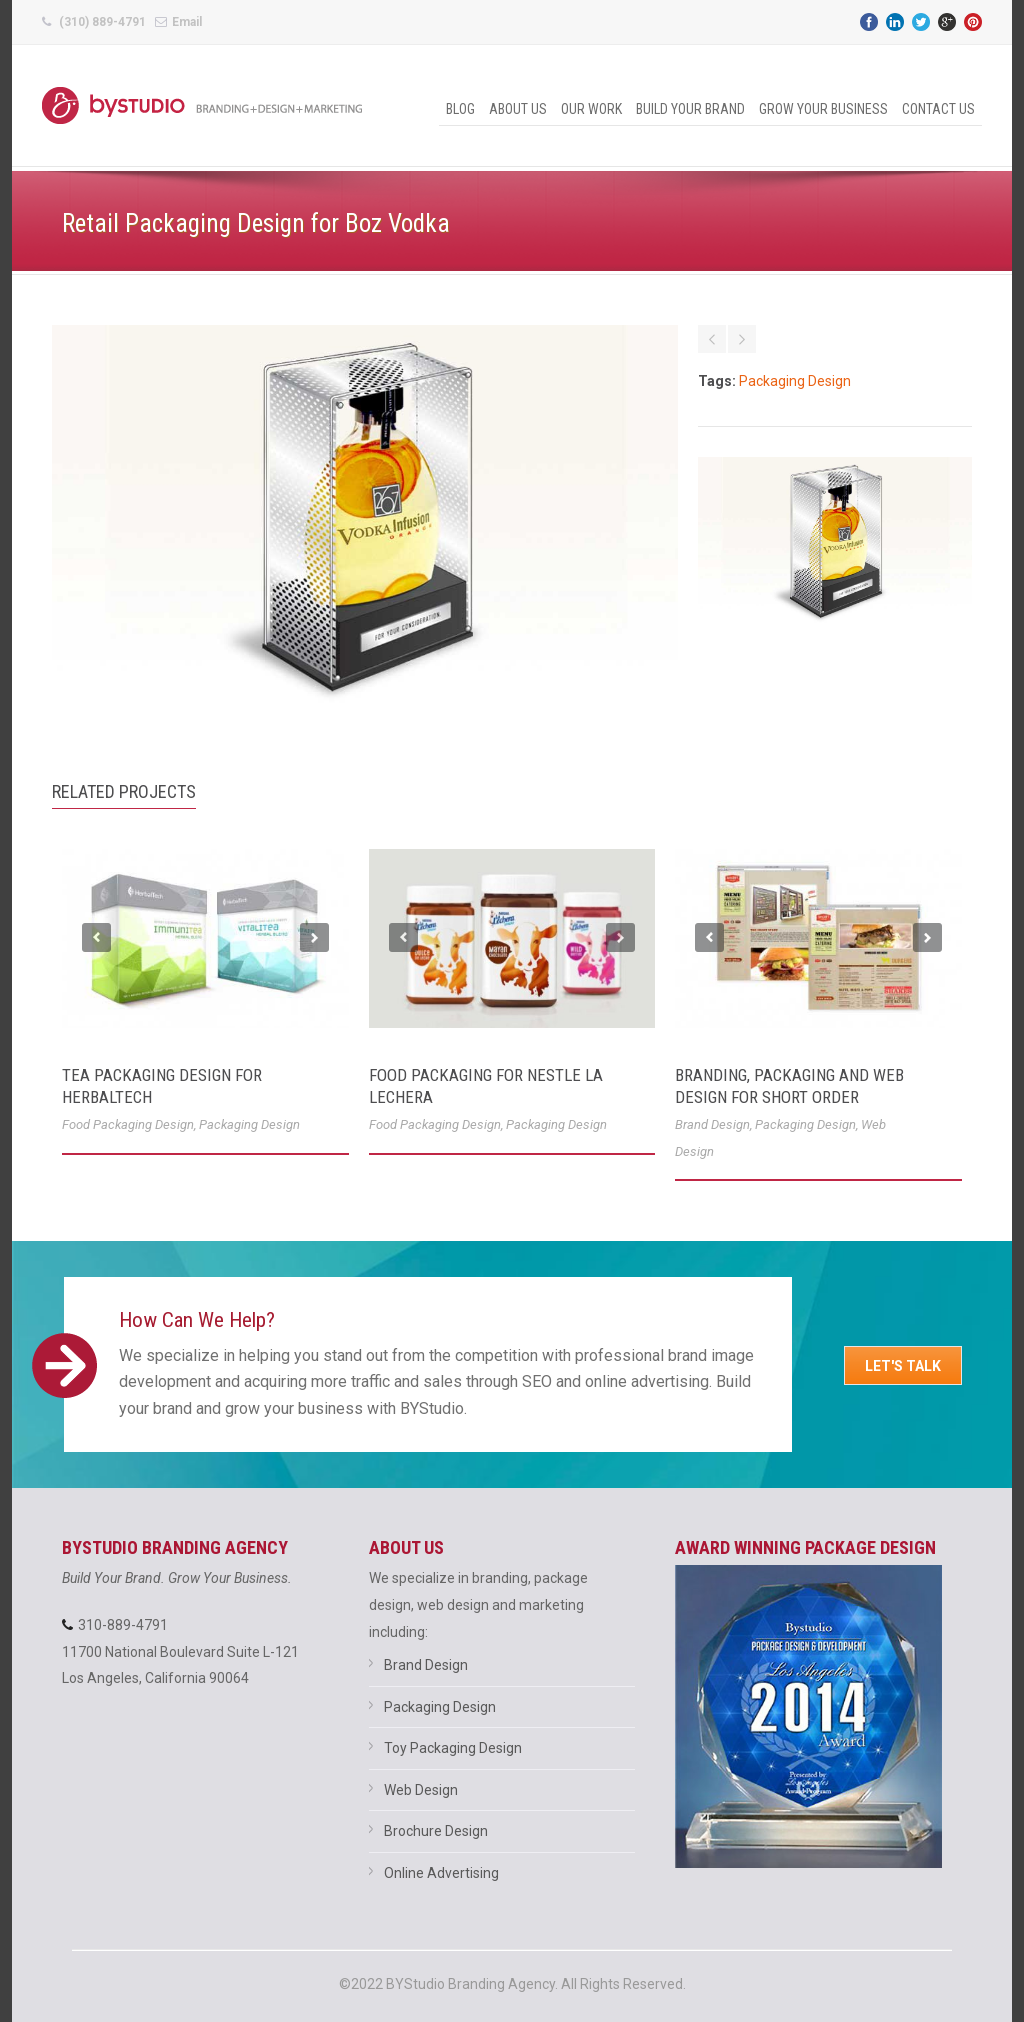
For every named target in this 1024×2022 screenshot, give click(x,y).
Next (314, 937)
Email (187, 22)
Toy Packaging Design (453, 1748)
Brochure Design (436, 1831)
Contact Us (938, 109)
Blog (460, 109)
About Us (518, 109)
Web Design (421, 1790)
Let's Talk (903, 1366)
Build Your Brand (690, 109)
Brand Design (712, 1124)
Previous (96, 937)
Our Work (591, 109)
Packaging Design (795, 381)
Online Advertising (441, 1873)
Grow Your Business (823, 109)
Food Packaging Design (128, 1124)
